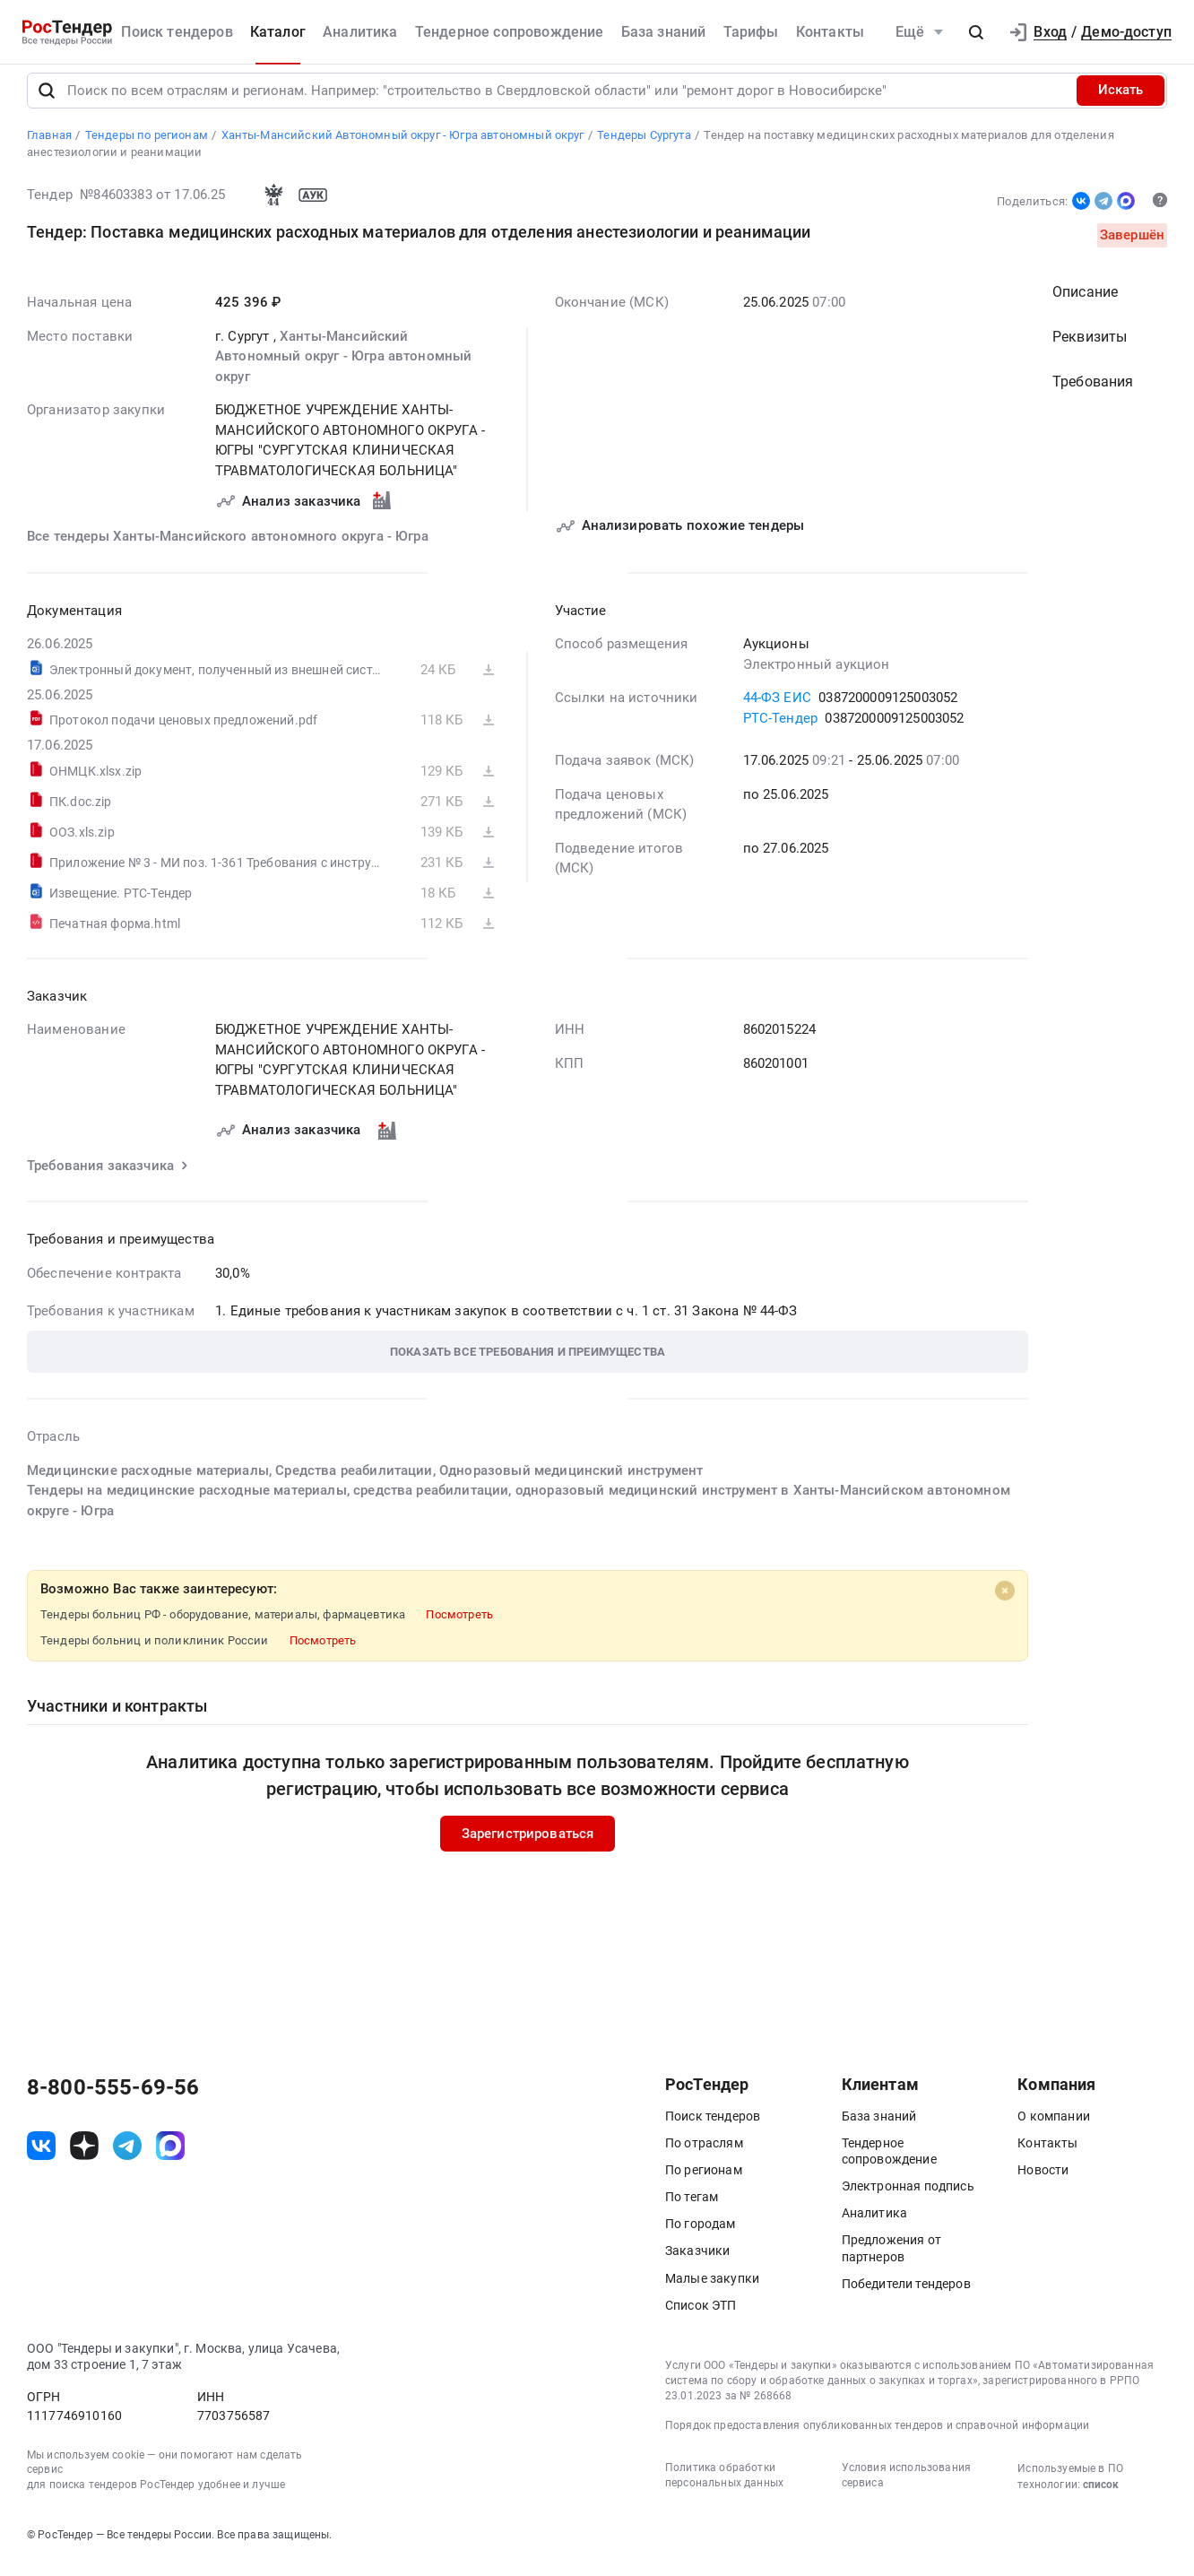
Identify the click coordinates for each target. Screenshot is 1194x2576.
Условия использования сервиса (906, 2487)
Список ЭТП (701, 2317)
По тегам (691, 2208)
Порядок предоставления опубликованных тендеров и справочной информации (877, 2438)
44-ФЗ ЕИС (777, 709)
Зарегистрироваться (528, 1845)
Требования (1093, 393)
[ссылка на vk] (41, 2157)
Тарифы (751, 31)
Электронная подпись (908, 2197)
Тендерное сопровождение (509, 31)
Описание (1085, 303)
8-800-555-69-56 (113, 2099)
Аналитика (360, 31)
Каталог (278, 31)
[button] (976, 32)
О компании (1053, 2128)
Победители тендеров (906, 2295)
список (1101, 2496)
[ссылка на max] (170, 2157)
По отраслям (704, 2154)
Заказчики (697, 2263)
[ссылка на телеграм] (127, 2157)
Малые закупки (712, 2290)
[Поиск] (46, 102)
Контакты (830, 31)
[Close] (1005, 1602)
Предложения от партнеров (891, 2260)
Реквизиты (1089, 348)
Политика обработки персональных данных (724, 2487)
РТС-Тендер (780, 730)
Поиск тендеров (176, 31)
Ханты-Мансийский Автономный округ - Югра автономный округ (343, 368)
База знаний (663, 31)
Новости (1043, 2181)
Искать (1120, 102)
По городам (700, 2236)
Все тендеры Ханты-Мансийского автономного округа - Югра (227, 548)
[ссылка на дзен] (84, 2157)
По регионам (703, 2181)
